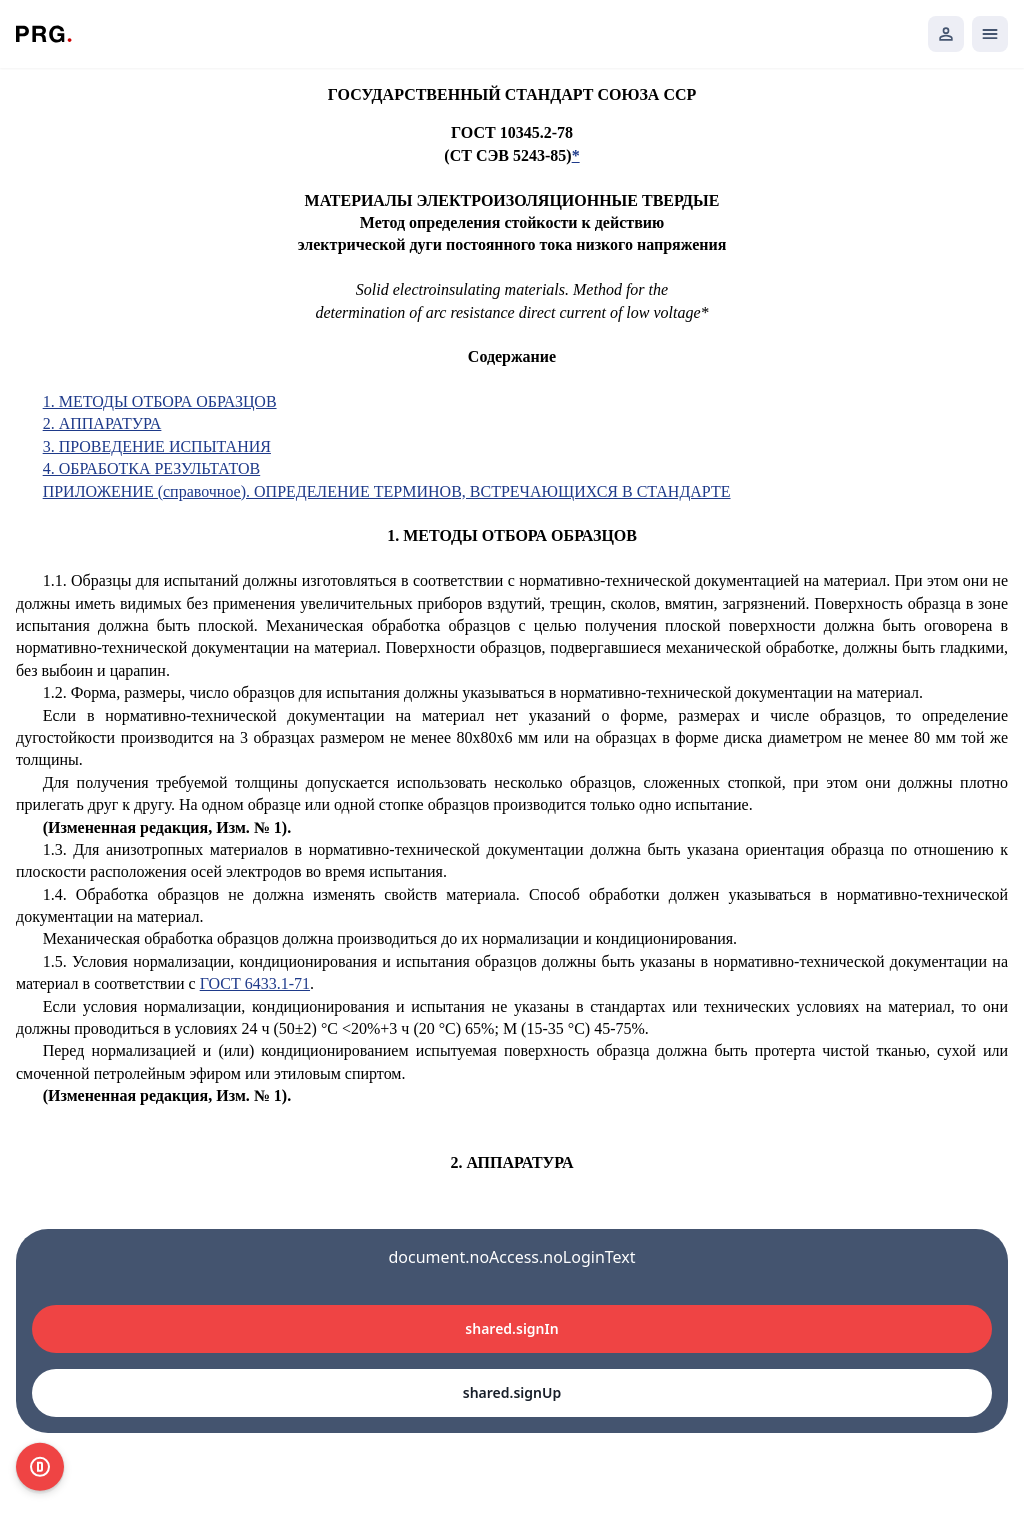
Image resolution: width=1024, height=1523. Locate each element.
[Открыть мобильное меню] (990, 34)
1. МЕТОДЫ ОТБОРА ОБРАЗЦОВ (160, 401)
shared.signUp (512, 1392)
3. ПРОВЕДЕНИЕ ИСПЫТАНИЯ (157, 446)
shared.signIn (511, 1328)
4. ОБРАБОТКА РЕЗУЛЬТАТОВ (152, 468)
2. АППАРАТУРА (102, 423)
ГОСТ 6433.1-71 (255, 983)
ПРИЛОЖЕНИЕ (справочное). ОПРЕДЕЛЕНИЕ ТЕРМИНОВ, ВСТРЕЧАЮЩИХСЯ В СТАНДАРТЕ (387, 491)
